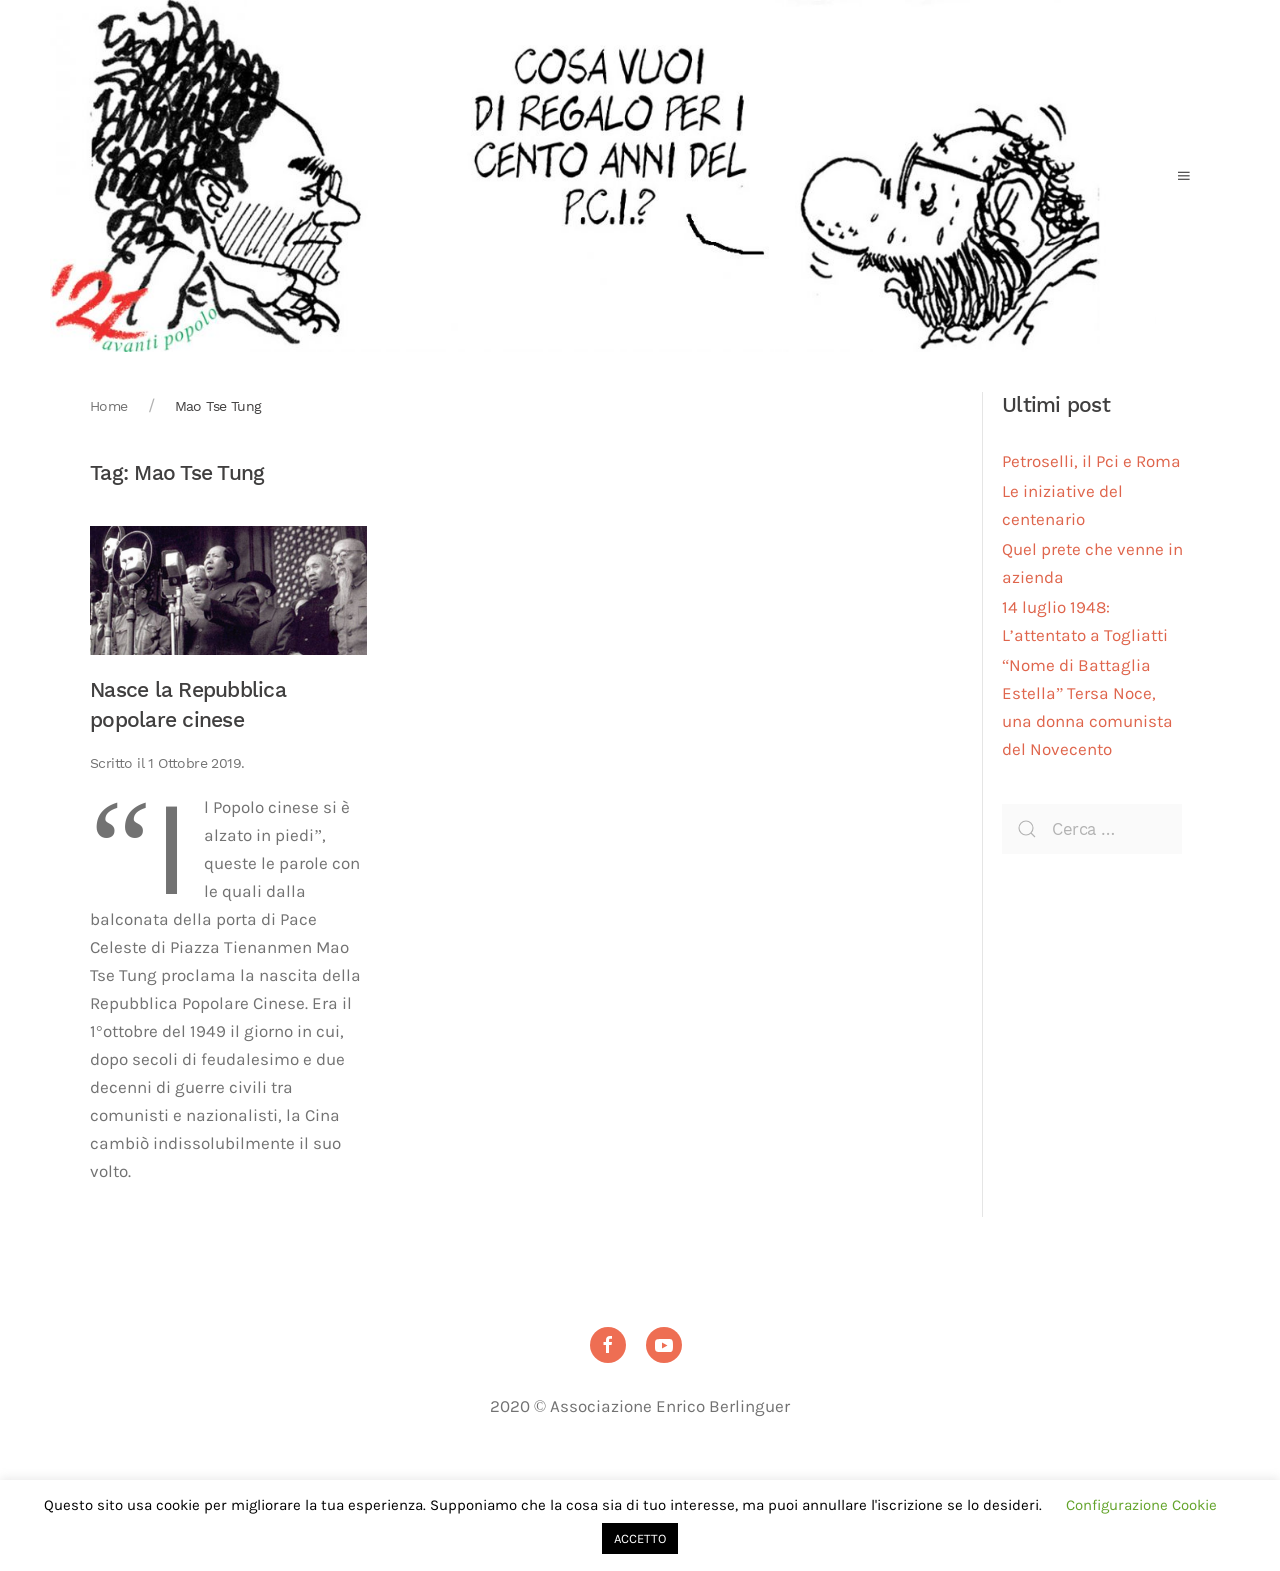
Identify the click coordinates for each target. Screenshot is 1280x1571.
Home (109, 406)
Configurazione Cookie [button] (1141, 1505)
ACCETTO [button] (640, 1538)
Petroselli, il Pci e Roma (1091, 461)
